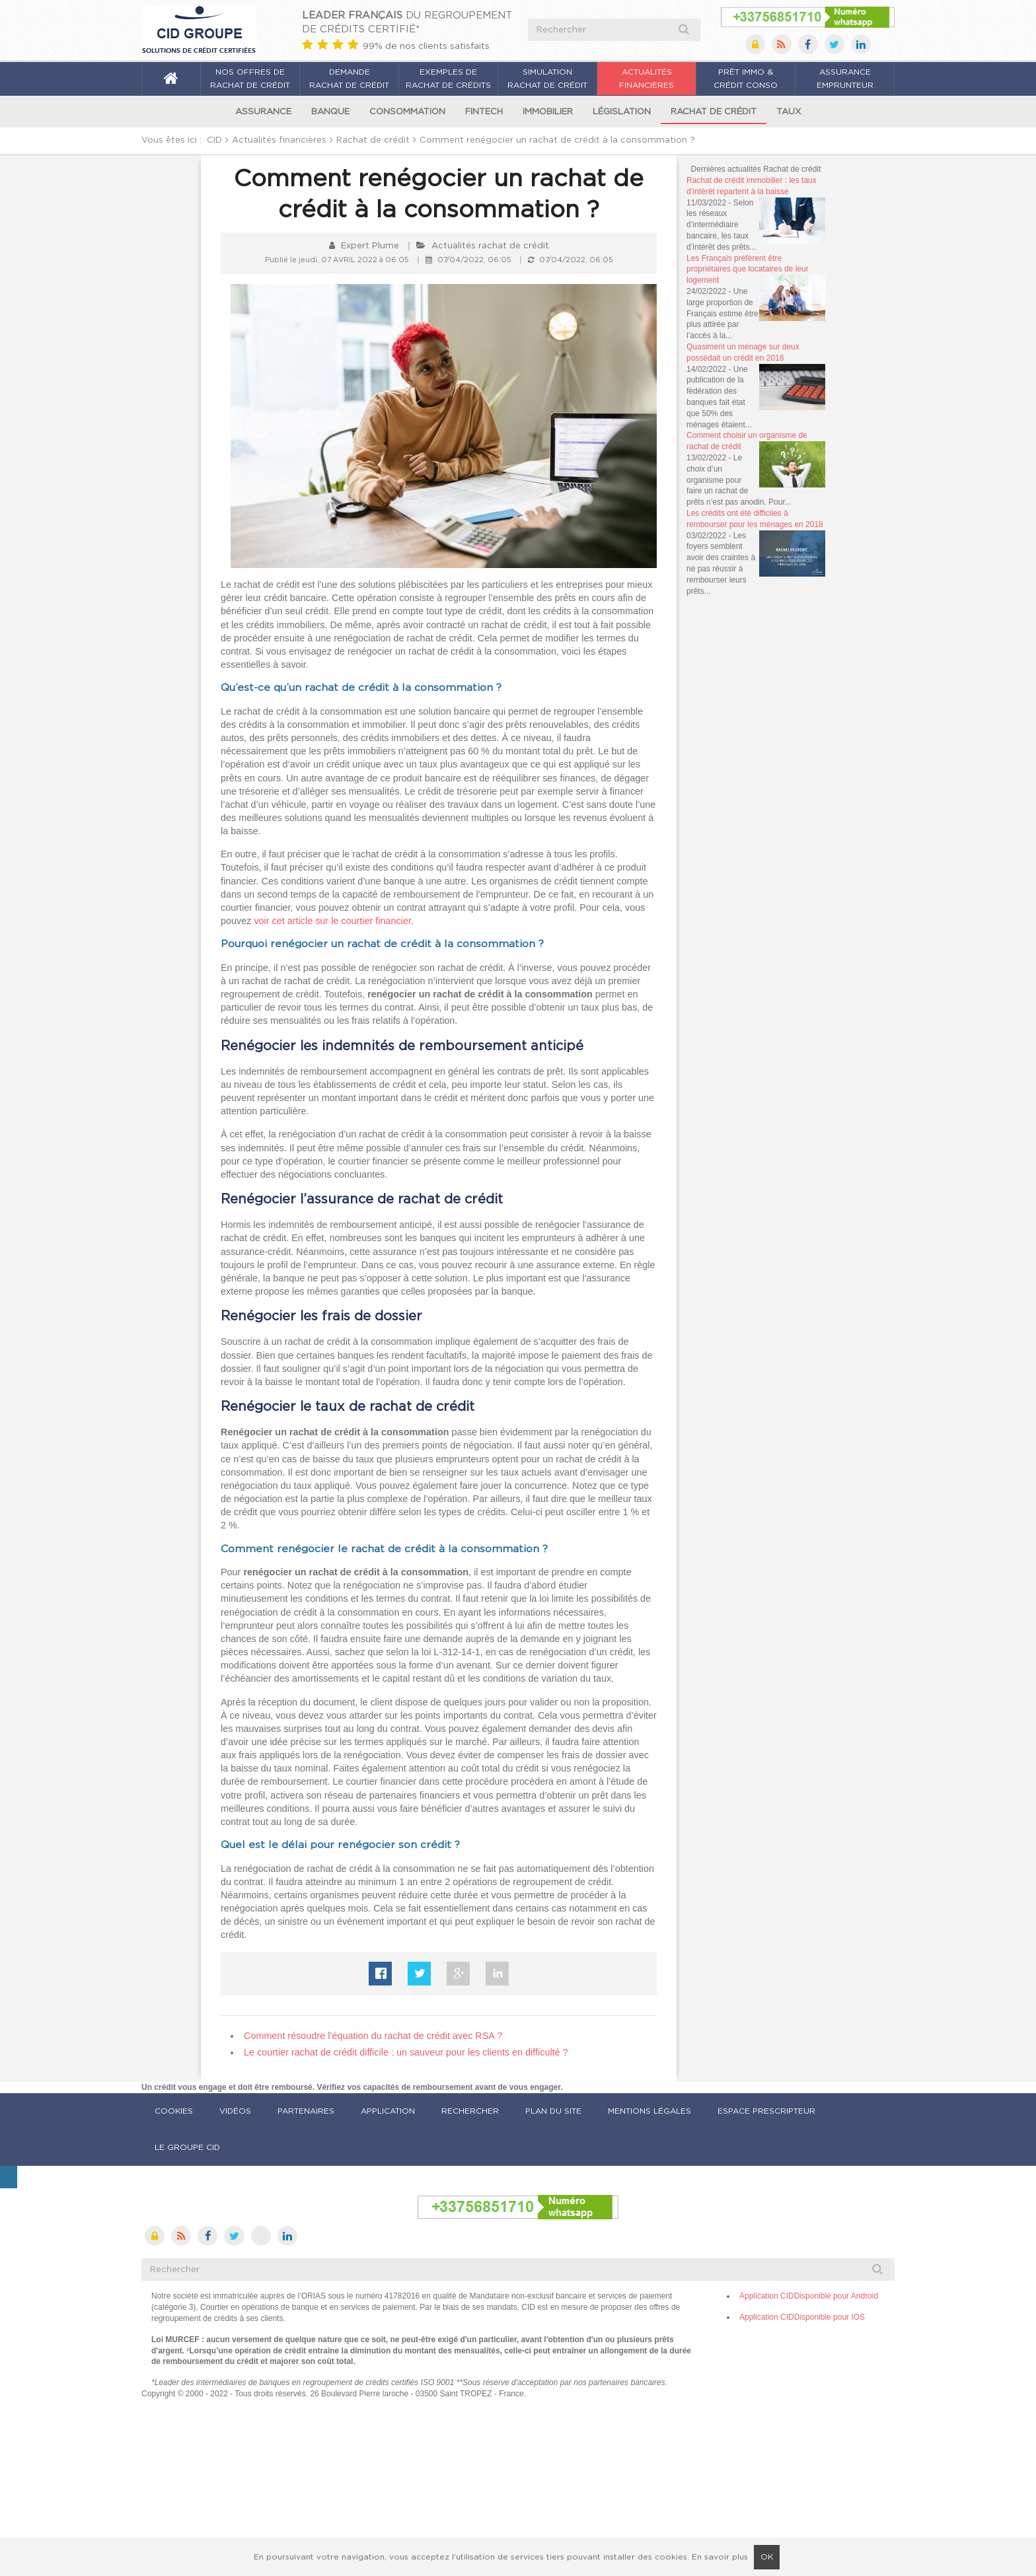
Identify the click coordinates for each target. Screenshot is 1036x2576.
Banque (330, 111)
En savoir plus (720, 2557)
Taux (788, 111)
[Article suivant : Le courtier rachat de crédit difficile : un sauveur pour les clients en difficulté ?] (406, 2052)
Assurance (263, 111)
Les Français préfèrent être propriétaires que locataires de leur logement (747, 269)
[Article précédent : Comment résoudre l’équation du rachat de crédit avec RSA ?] (373, 2035)
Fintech (484, 111)
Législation (622, 111)
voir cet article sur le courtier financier (332, 920)
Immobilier (548, 111)
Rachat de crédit (714, 111)
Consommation (407, 111)
